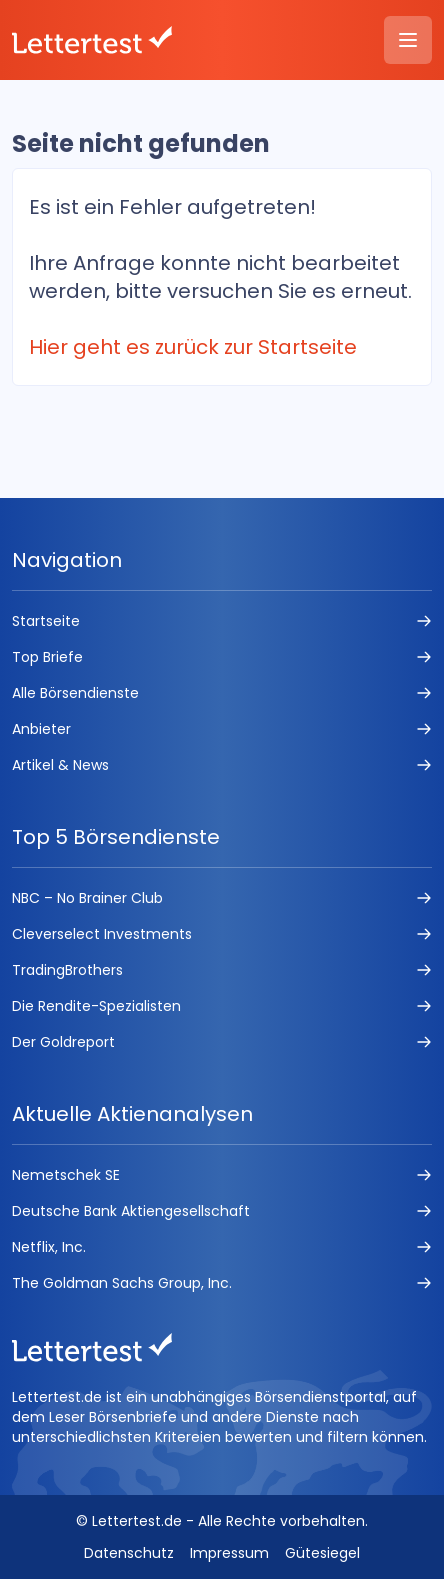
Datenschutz (129, 1553)
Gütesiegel (322, 1553)
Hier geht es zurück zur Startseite (193, 347)
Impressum (229, 1553)
